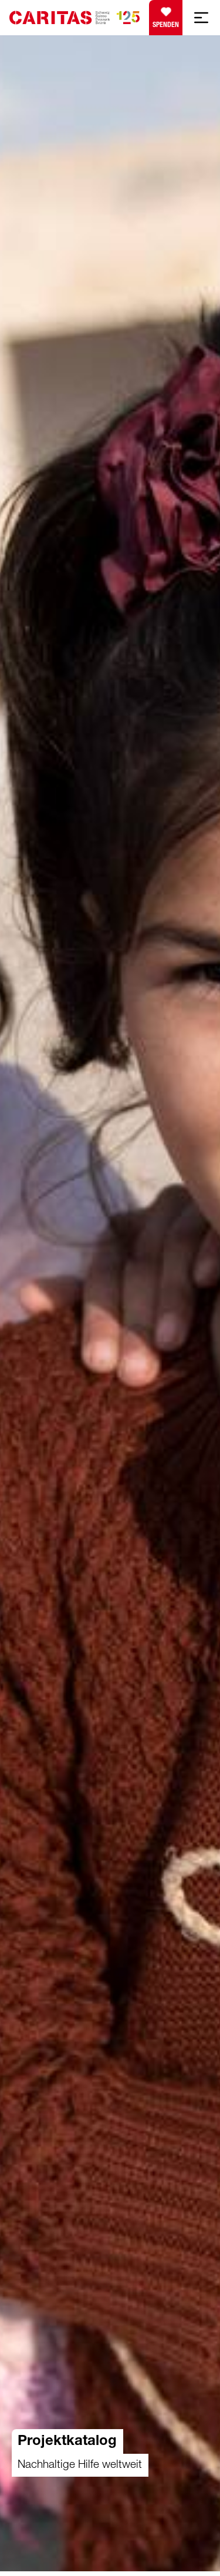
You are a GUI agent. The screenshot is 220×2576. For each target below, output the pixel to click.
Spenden (166, 15)
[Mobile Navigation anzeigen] (201, 17)
